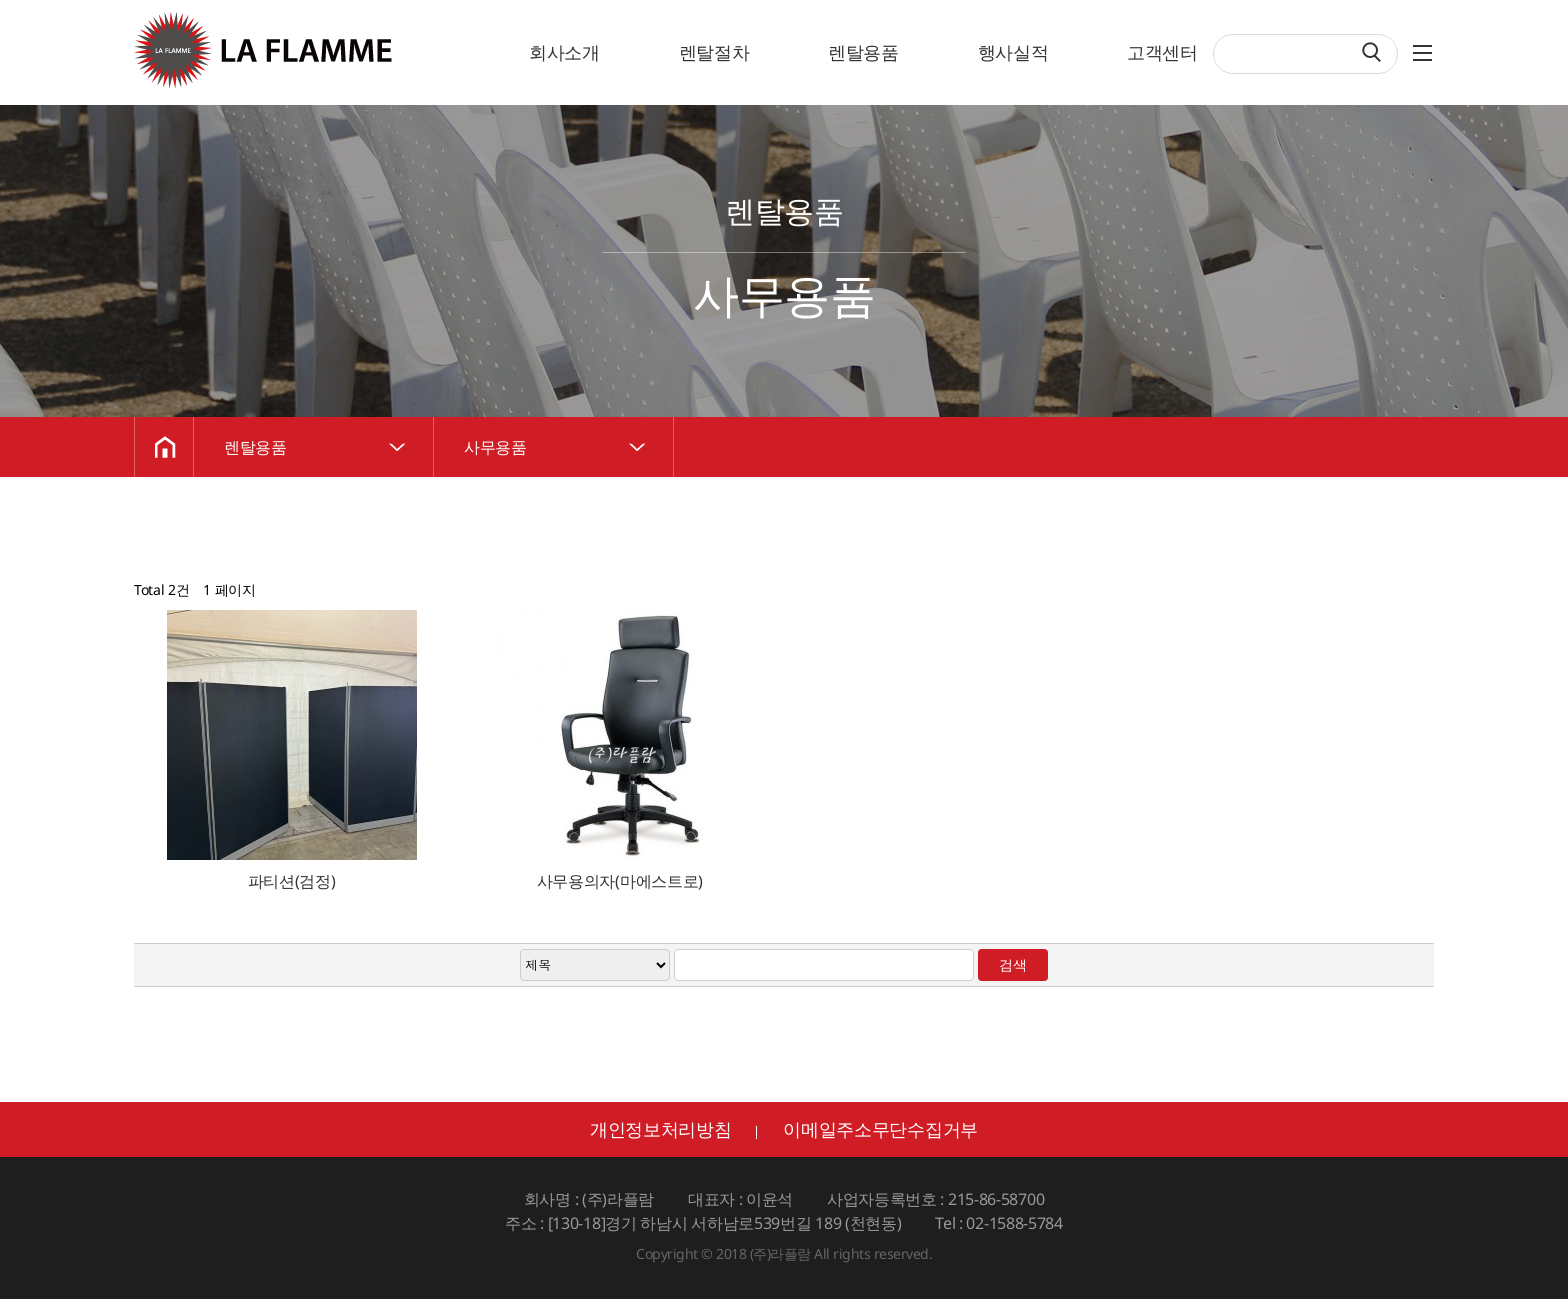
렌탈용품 (863, 52)
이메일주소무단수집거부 (880, 1129)
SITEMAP (1443, 48)
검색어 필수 (1214, 35)
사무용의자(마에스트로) (620, 881)
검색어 (0, 0)
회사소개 (564, 52)
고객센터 (1162, 52)
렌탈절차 (714, 52)
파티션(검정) (292, 881)
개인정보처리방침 (661, 1129)
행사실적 (1013, 52)
